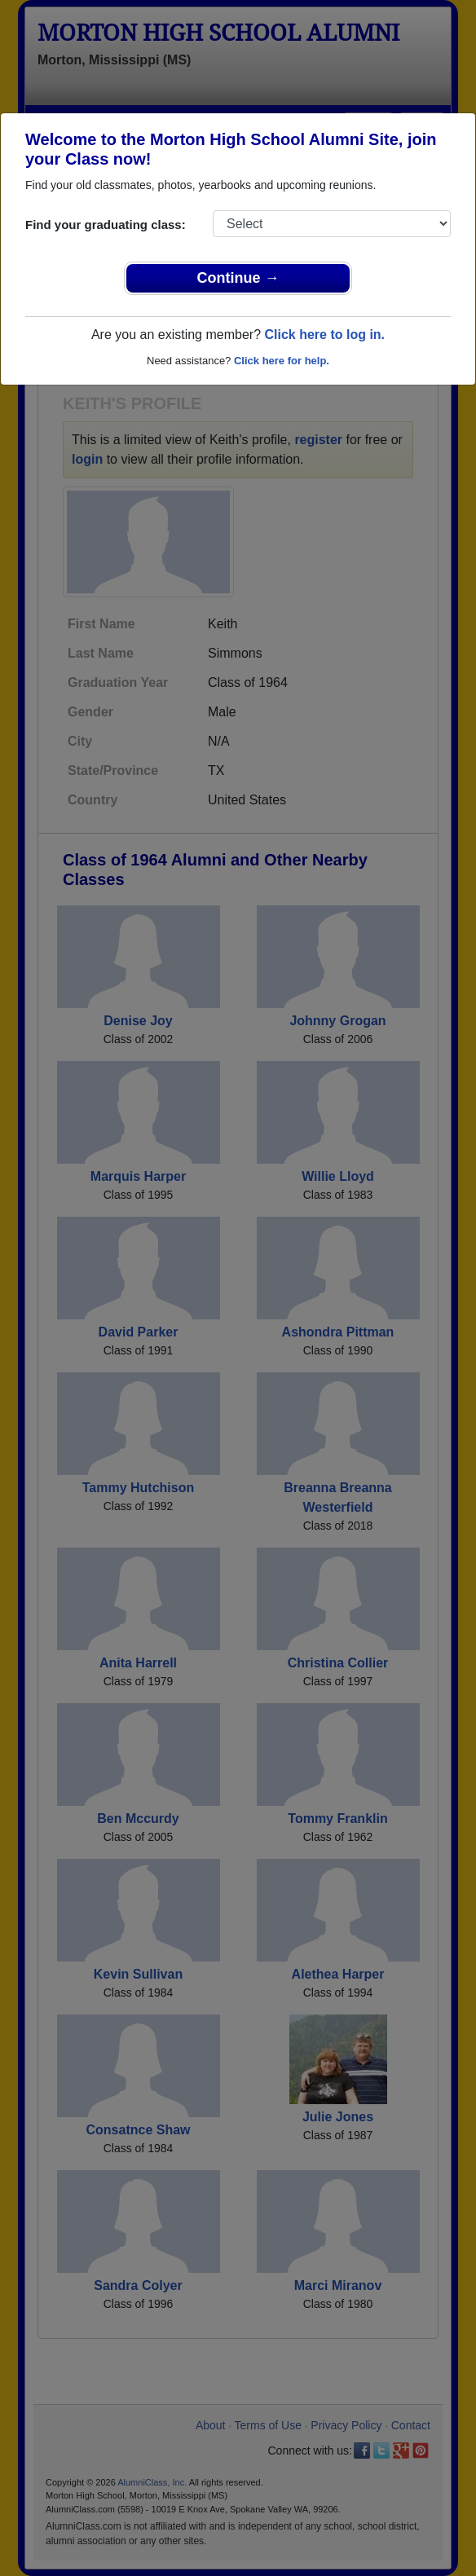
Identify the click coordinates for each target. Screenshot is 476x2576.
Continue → (238, 278)
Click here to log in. (324, 334)
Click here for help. (281, 360)
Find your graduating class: (105, 224)
